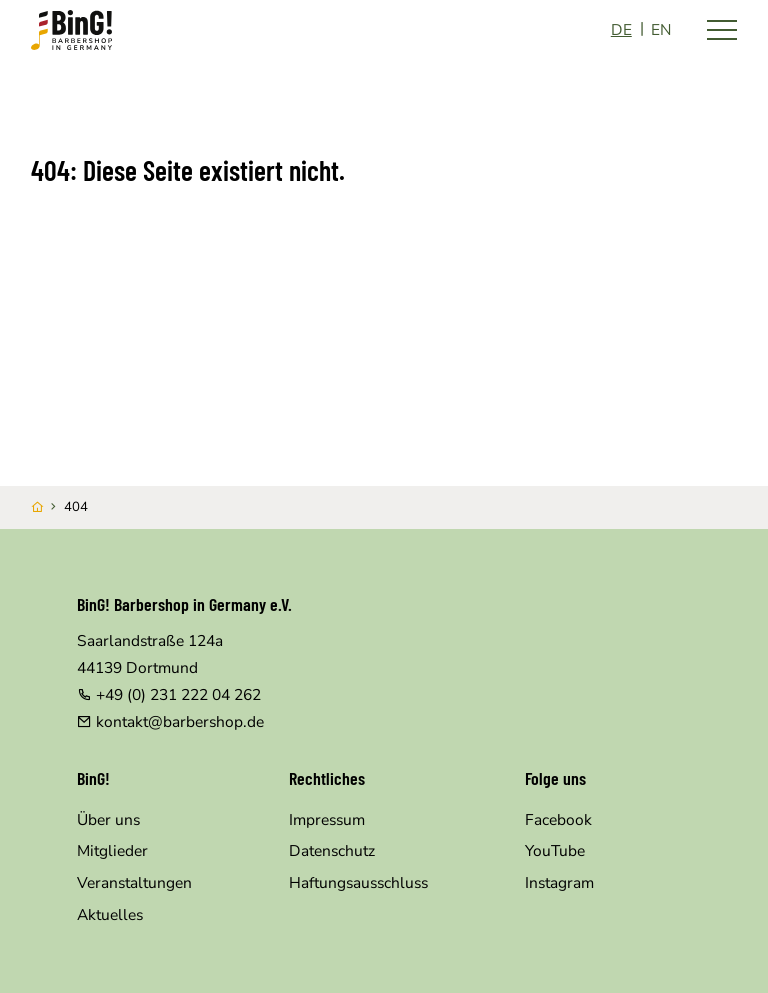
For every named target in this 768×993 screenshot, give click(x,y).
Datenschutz (332, 850)
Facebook (558, 819)
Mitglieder (112, 850)
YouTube (555, 850)
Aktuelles (110, 914)
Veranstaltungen (134, 882)
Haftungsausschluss (358, 882)
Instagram (559, 882)
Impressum (327, 819)
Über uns (108, 819)
